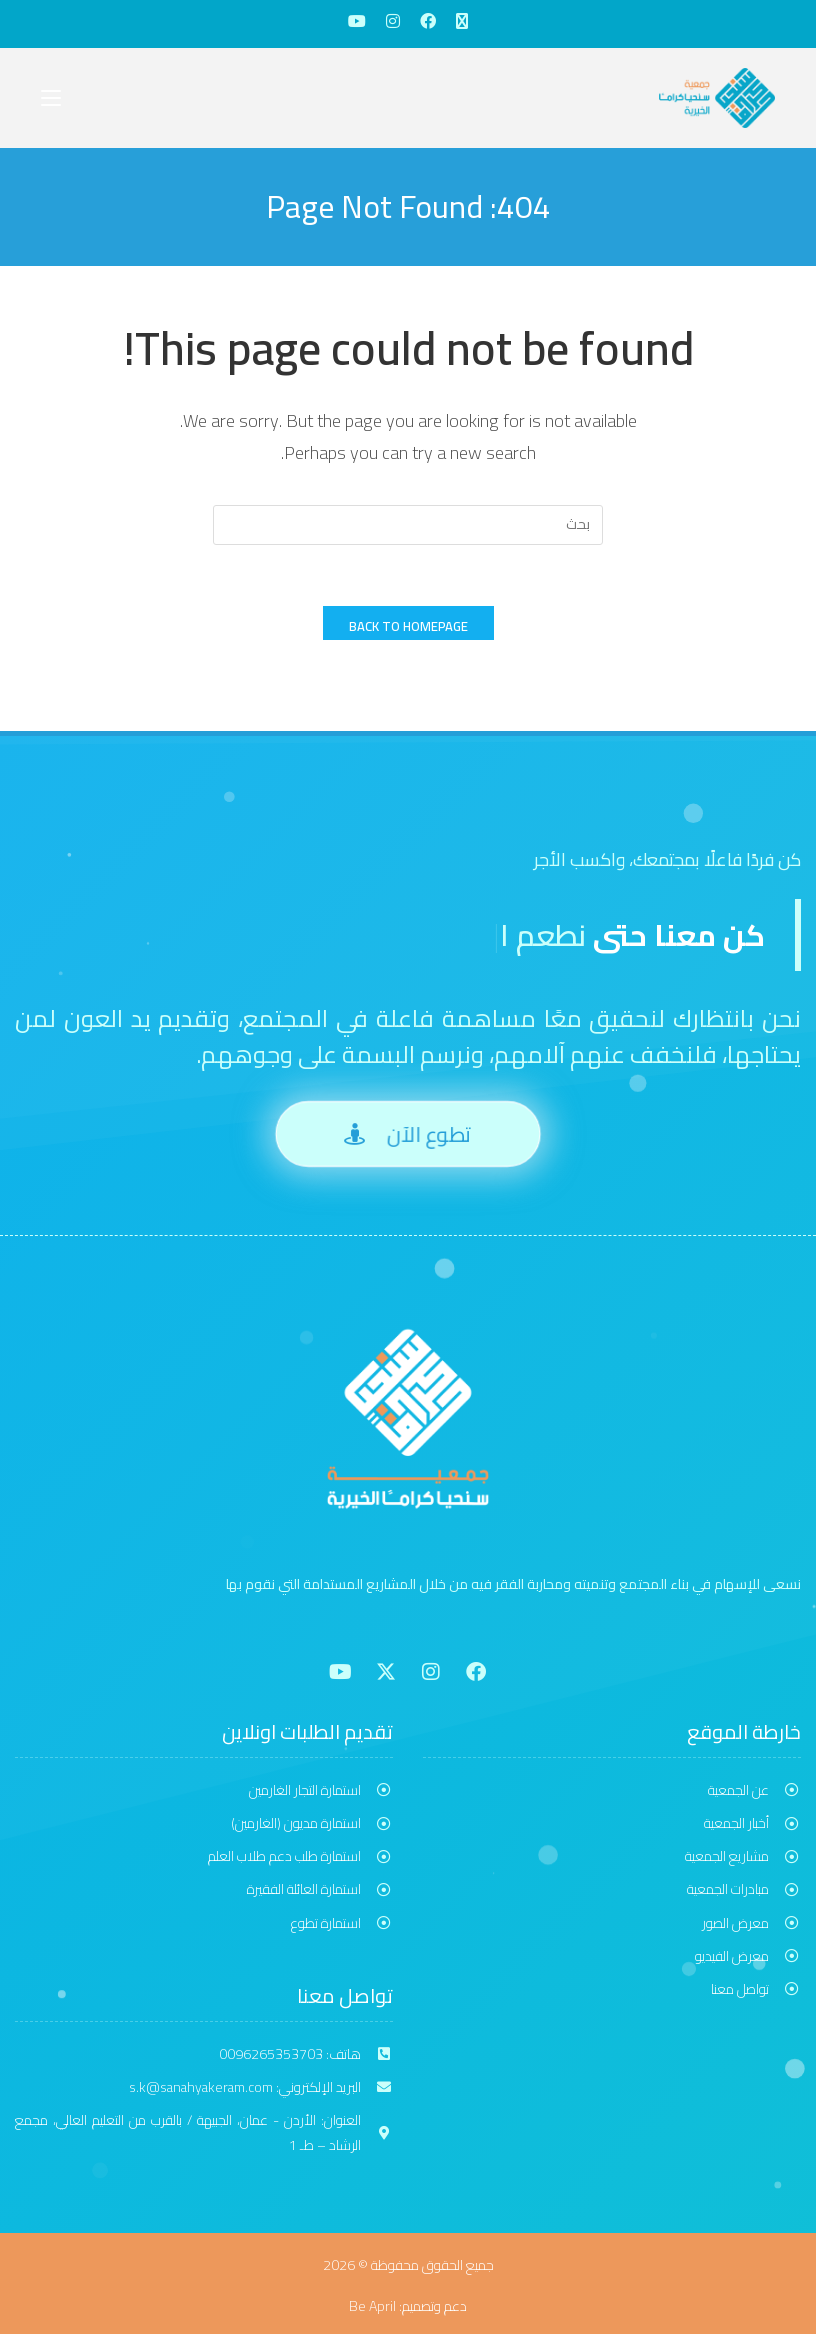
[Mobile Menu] (51, 97)
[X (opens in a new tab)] (462, 21)
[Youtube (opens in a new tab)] (357, 21)
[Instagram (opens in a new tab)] (393, 21)
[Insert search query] (408, 525)
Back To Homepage (408, 626)
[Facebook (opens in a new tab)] (428, 21)
